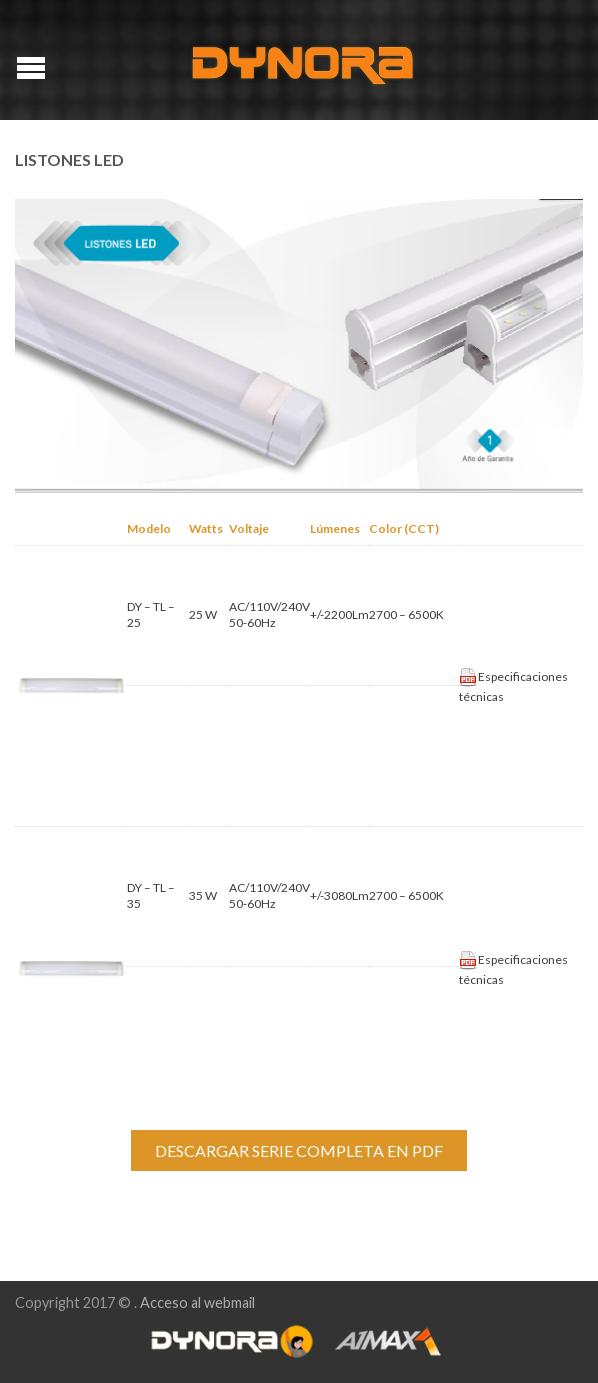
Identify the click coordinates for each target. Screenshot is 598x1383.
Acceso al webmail (197, 1302)
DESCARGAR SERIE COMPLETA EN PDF (299, 1150)
